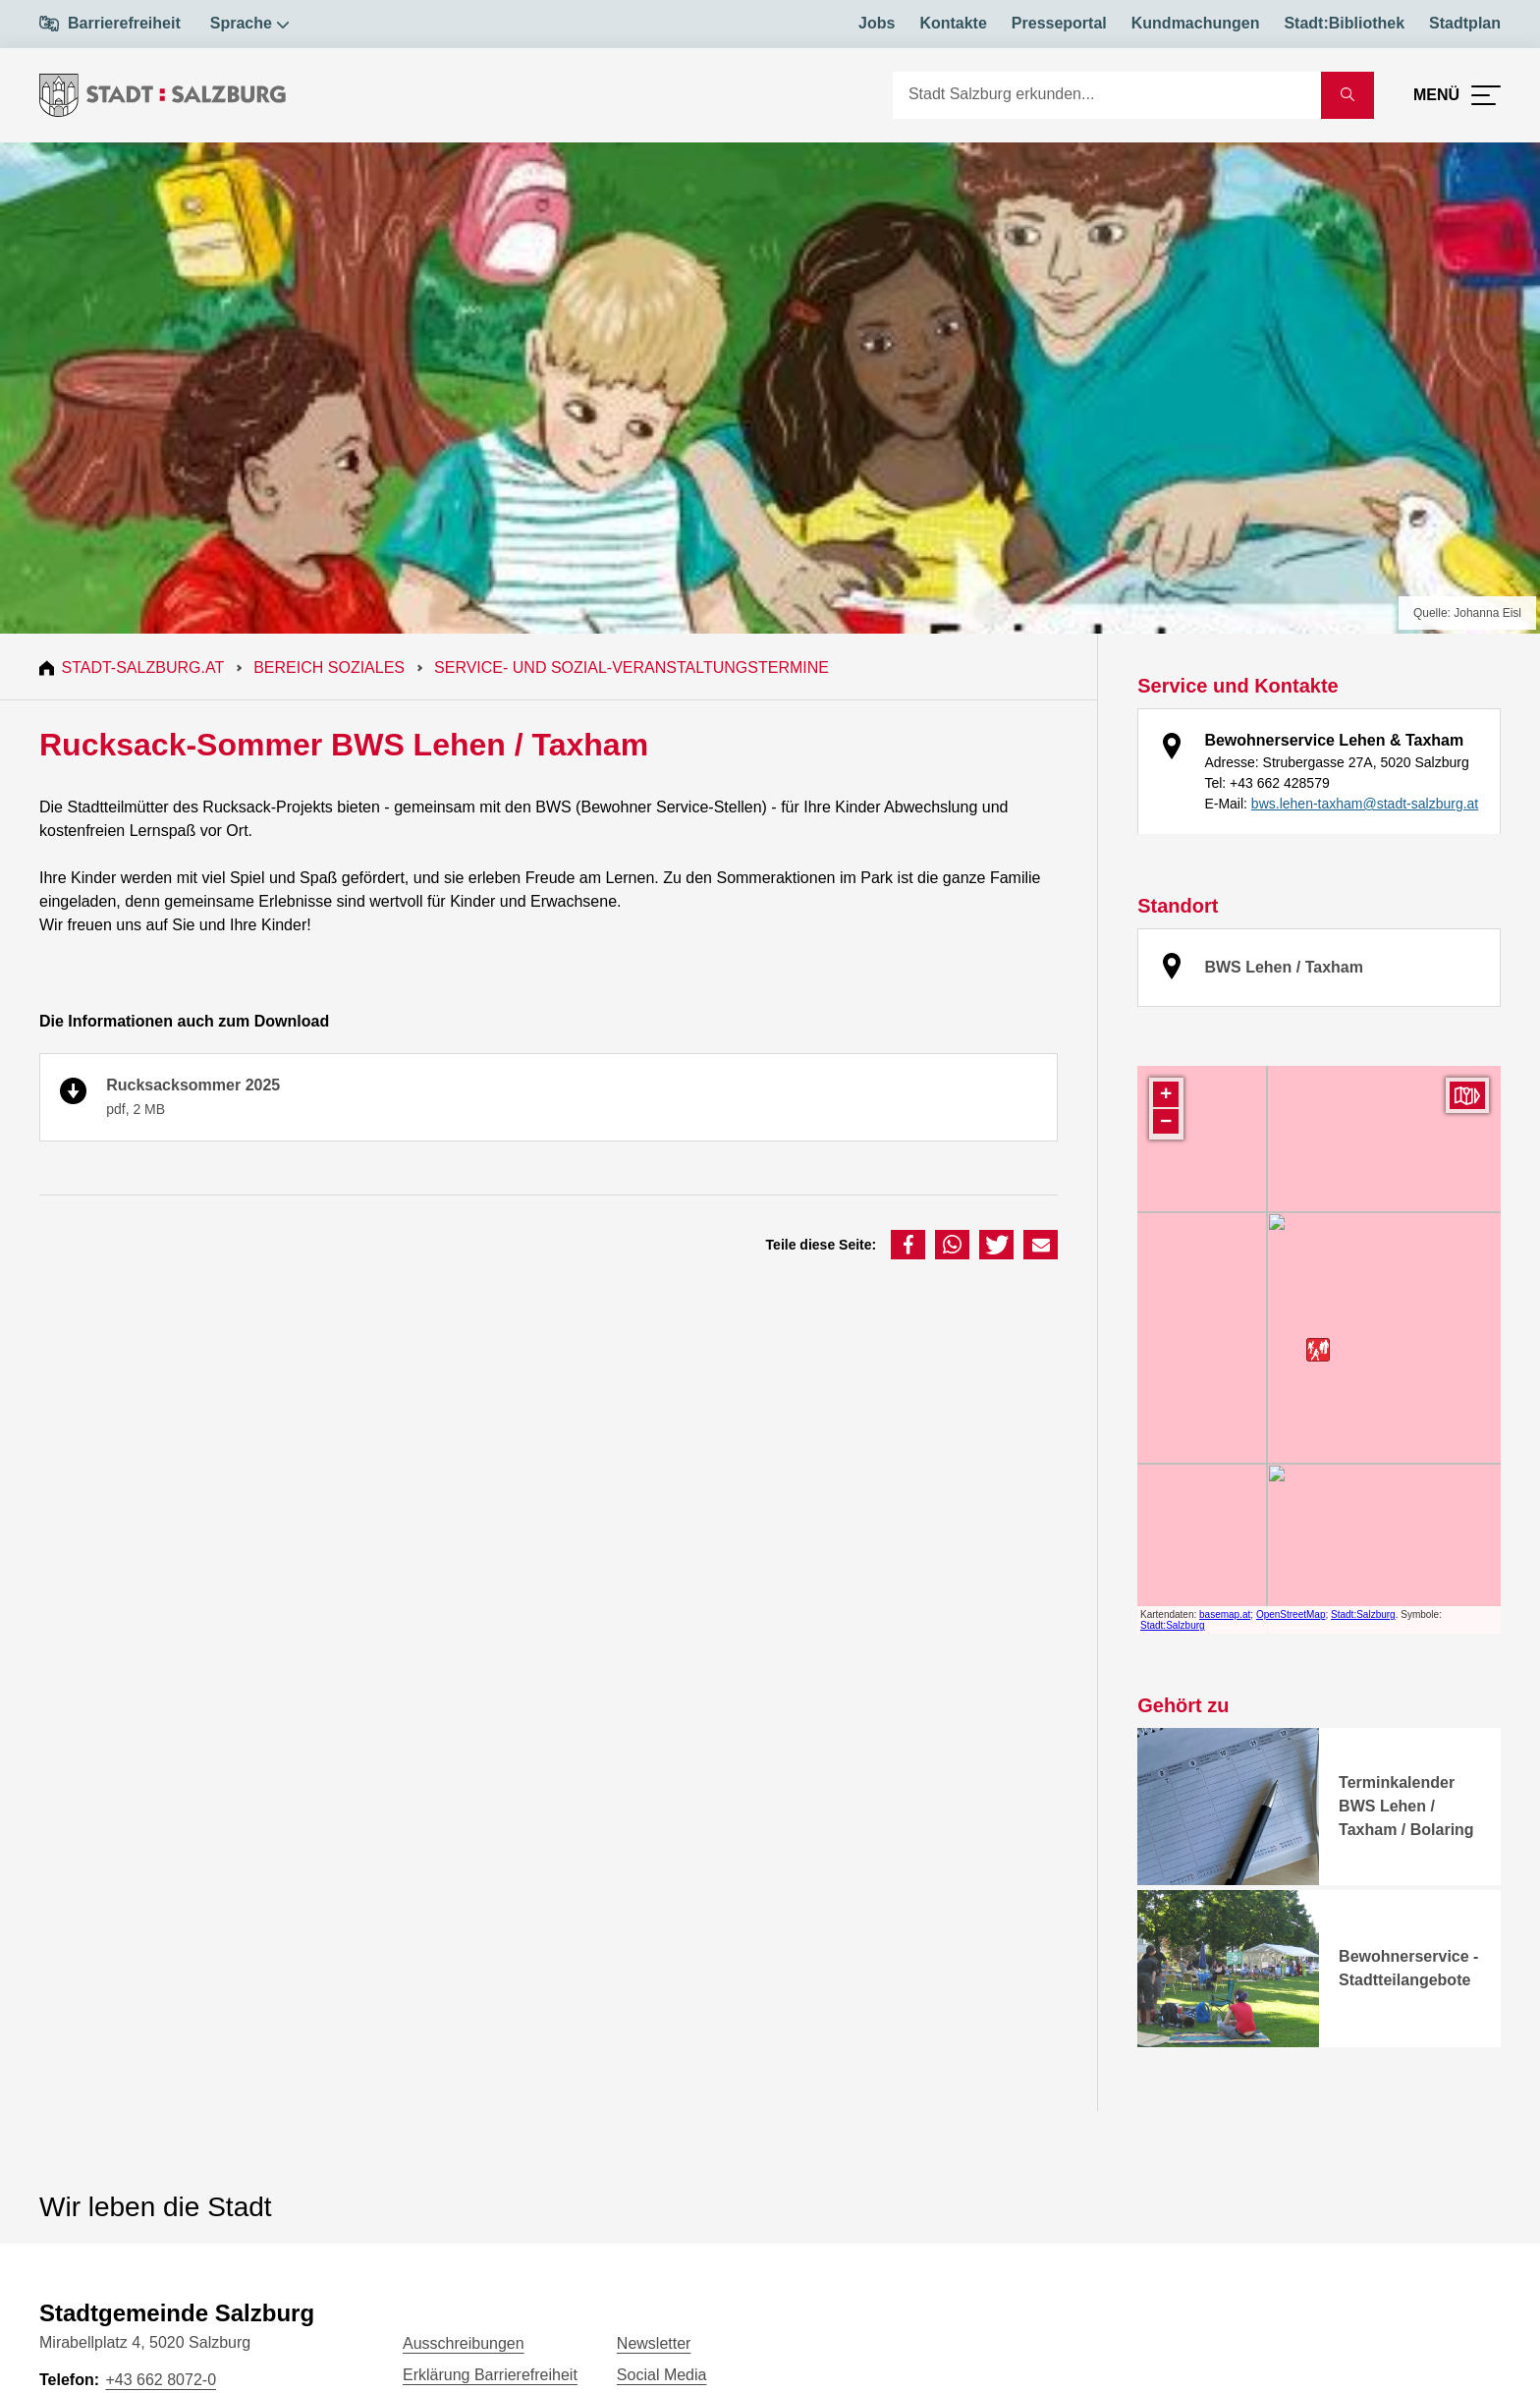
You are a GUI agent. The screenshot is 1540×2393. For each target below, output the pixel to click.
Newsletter (654, 2343)
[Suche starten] (1347, 95)
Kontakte (952, 23)
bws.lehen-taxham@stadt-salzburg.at (1364, 803)
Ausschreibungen (463, 2343)
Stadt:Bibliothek (1344, 23)
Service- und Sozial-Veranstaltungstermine (634, 667)
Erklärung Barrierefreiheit (490, 2374)
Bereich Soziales (332, 667)
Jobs (876, 23)
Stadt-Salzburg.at (145, 667)
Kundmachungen (1195, 23)
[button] (908, 1244)
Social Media (662, 2374)
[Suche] (1107, 95)
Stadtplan (1465, 23)
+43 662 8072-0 (160, 2379)
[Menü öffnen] (1457, 95)
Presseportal (1059, 23)
